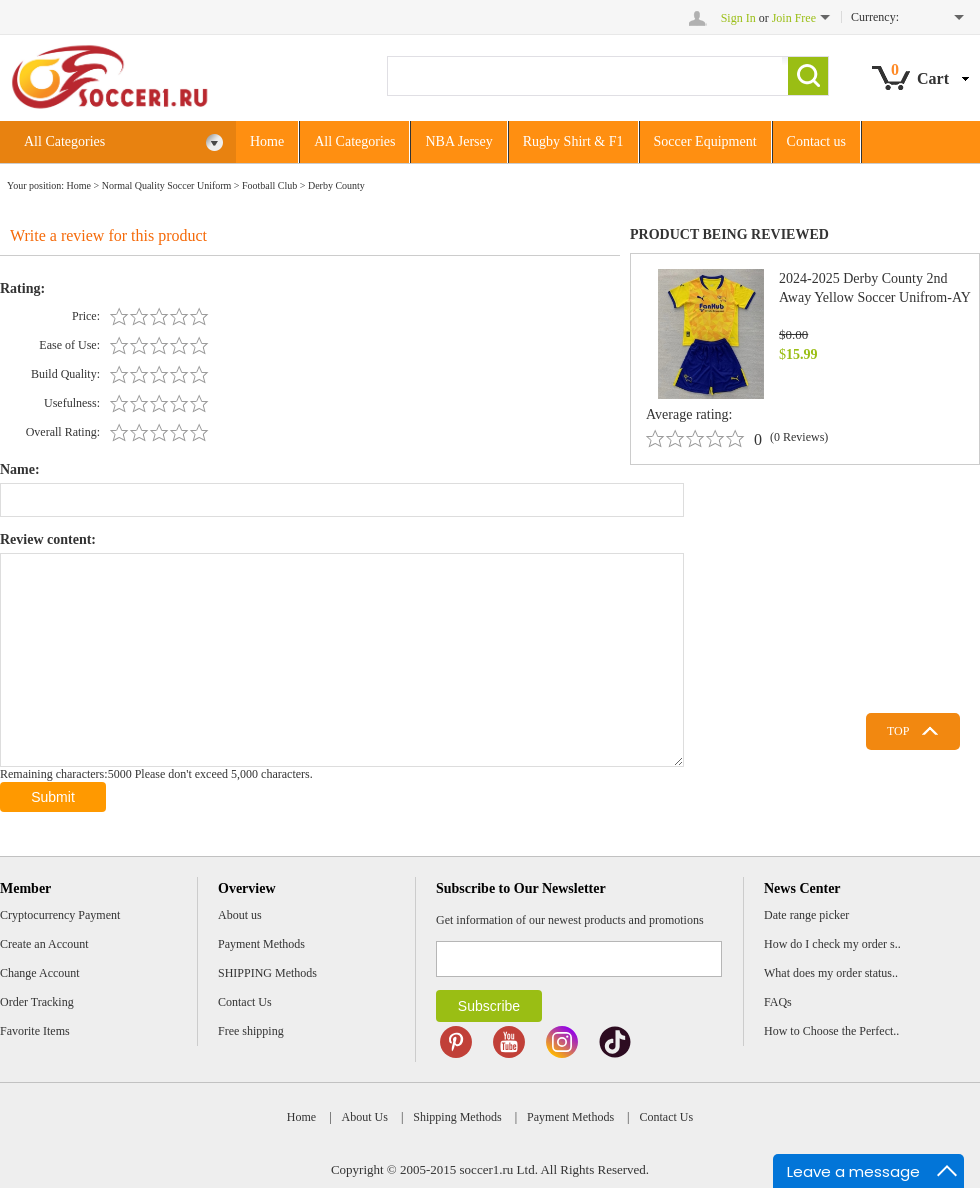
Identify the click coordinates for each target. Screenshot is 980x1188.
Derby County (336, 185)
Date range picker (806, 915)
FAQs (778, 1002)
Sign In (738, 18)
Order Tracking (37, 1002)
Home (267, 141)
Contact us (817, 141)
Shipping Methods (457, 1117)
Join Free (794, 18)
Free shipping (251, 1031)
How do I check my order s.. (832, 944)
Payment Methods (261, 944)
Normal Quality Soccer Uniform (167, 185)
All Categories (124, 142)
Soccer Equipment (705, 141)
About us (240, 915)
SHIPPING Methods (267, 973)
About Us (365, 1117)
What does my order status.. (831, 973)
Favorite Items (35, 1031)
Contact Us (245, 1002)
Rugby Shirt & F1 (573, 141)
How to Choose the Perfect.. (831, 1031)
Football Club (269, 185)
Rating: (22, 288)
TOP (898, 731)
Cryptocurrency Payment (60, 915)
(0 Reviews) (799, 437)
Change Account (40, 973)
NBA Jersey (458, 141)
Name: (20, 469)
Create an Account (44, 944)
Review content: (48, 539)
